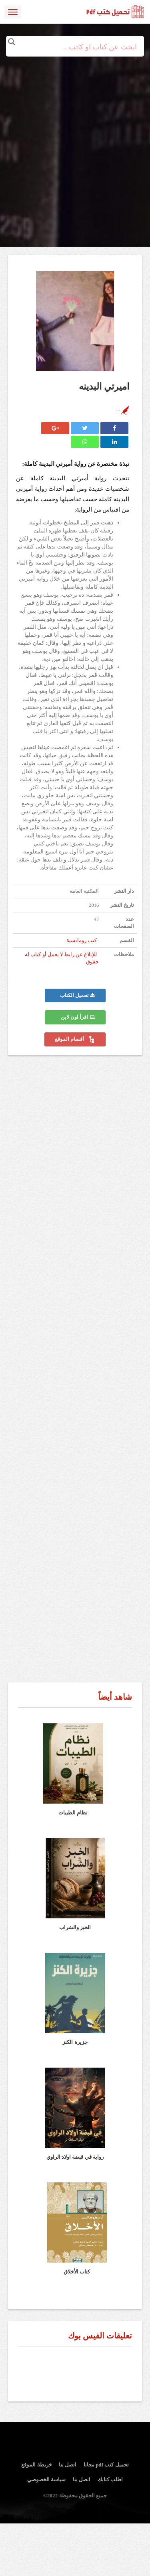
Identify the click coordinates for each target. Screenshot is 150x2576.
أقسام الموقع (75, 1039)
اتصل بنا (67, 2465)
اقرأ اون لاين (78, 1017)
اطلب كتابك (110, 2479)
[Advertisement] (75, 131)
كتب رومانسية (81, 940)
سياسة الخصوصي (46, 2479)
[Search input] (75, 47)
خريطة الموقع (36, 2465)
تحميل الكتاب (77, 995)
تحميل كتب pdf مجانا (106, 2465)
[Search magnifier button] (11, 41)
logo (116, 12)
